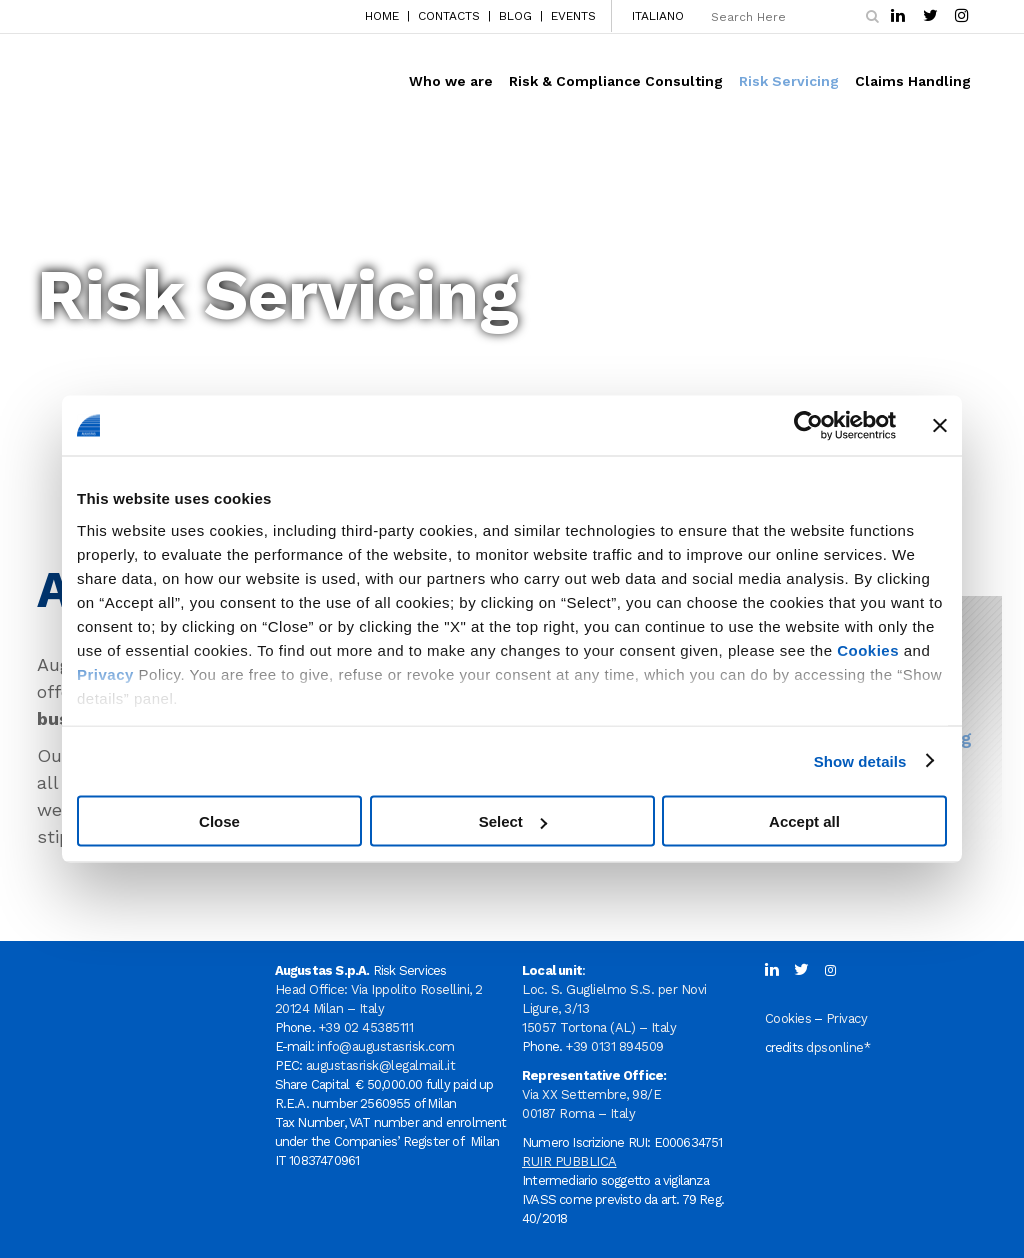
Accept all (804, 821)
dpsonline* (838, 1047)
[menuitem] (652, 16)
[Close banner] (940, 426)
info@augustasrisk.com (386, 1046)
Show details (860, 760)
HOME (382, 16)
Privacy (105, 673)
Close (219, 821)
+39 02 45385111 (366, 1027)
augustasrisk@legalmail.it (381, 1065)
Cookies (868, 649)
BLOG (515, 16)
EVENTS (573, 16)
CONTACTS (449, 16)
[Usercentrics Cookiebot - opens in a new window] (808, 426)
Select (513, 821)
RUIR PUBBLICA (569, 1161)
